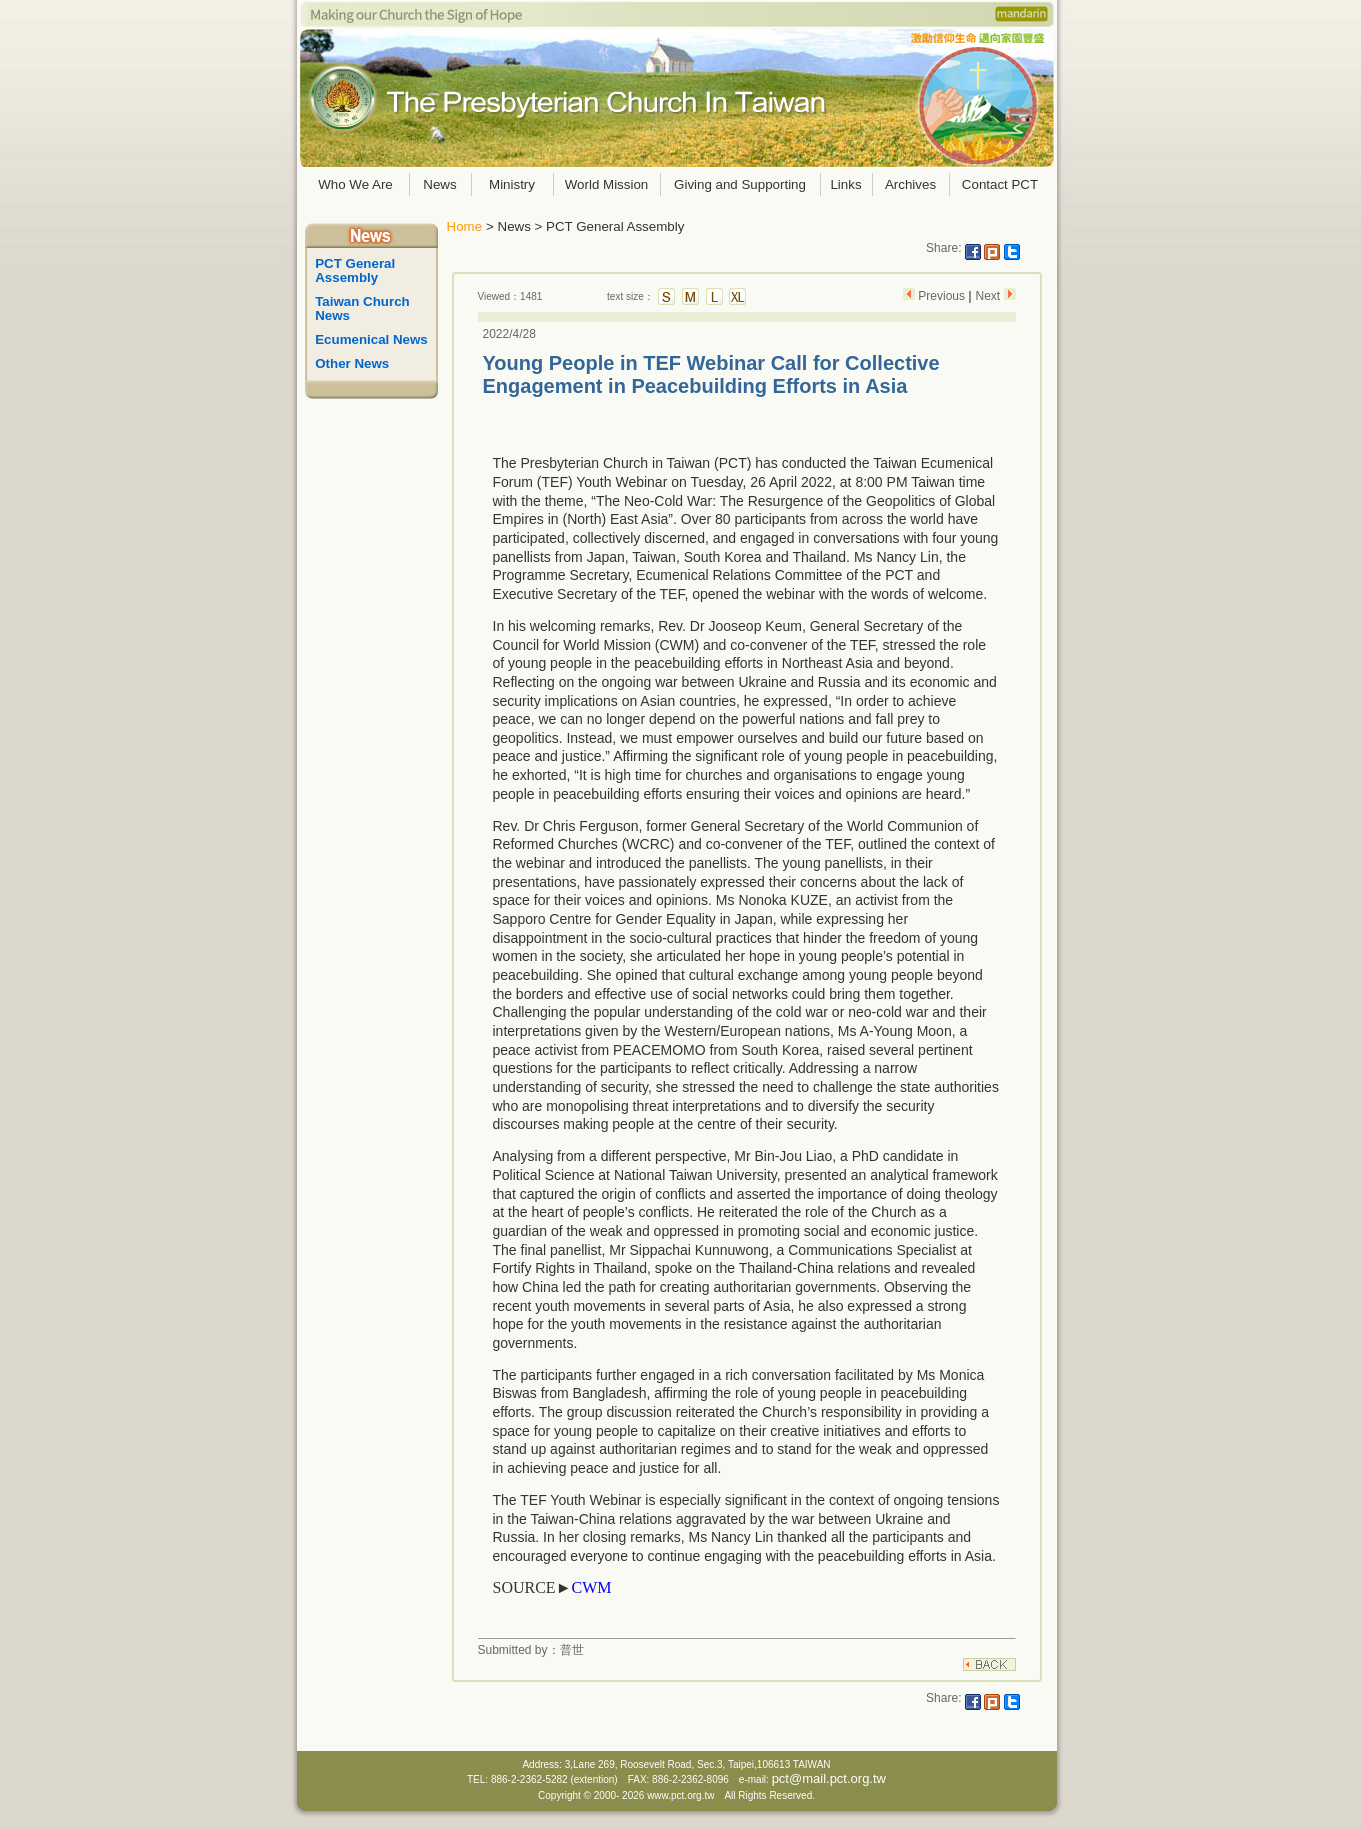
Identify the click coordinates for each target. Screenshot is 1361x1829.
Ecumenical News (371, 339)
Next (989, 296)
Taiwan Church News (364, 308)
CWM (591, 1587)
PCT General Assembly (357, 270)
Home (465, 226)
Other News (352, 363)
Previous (941, 296)
